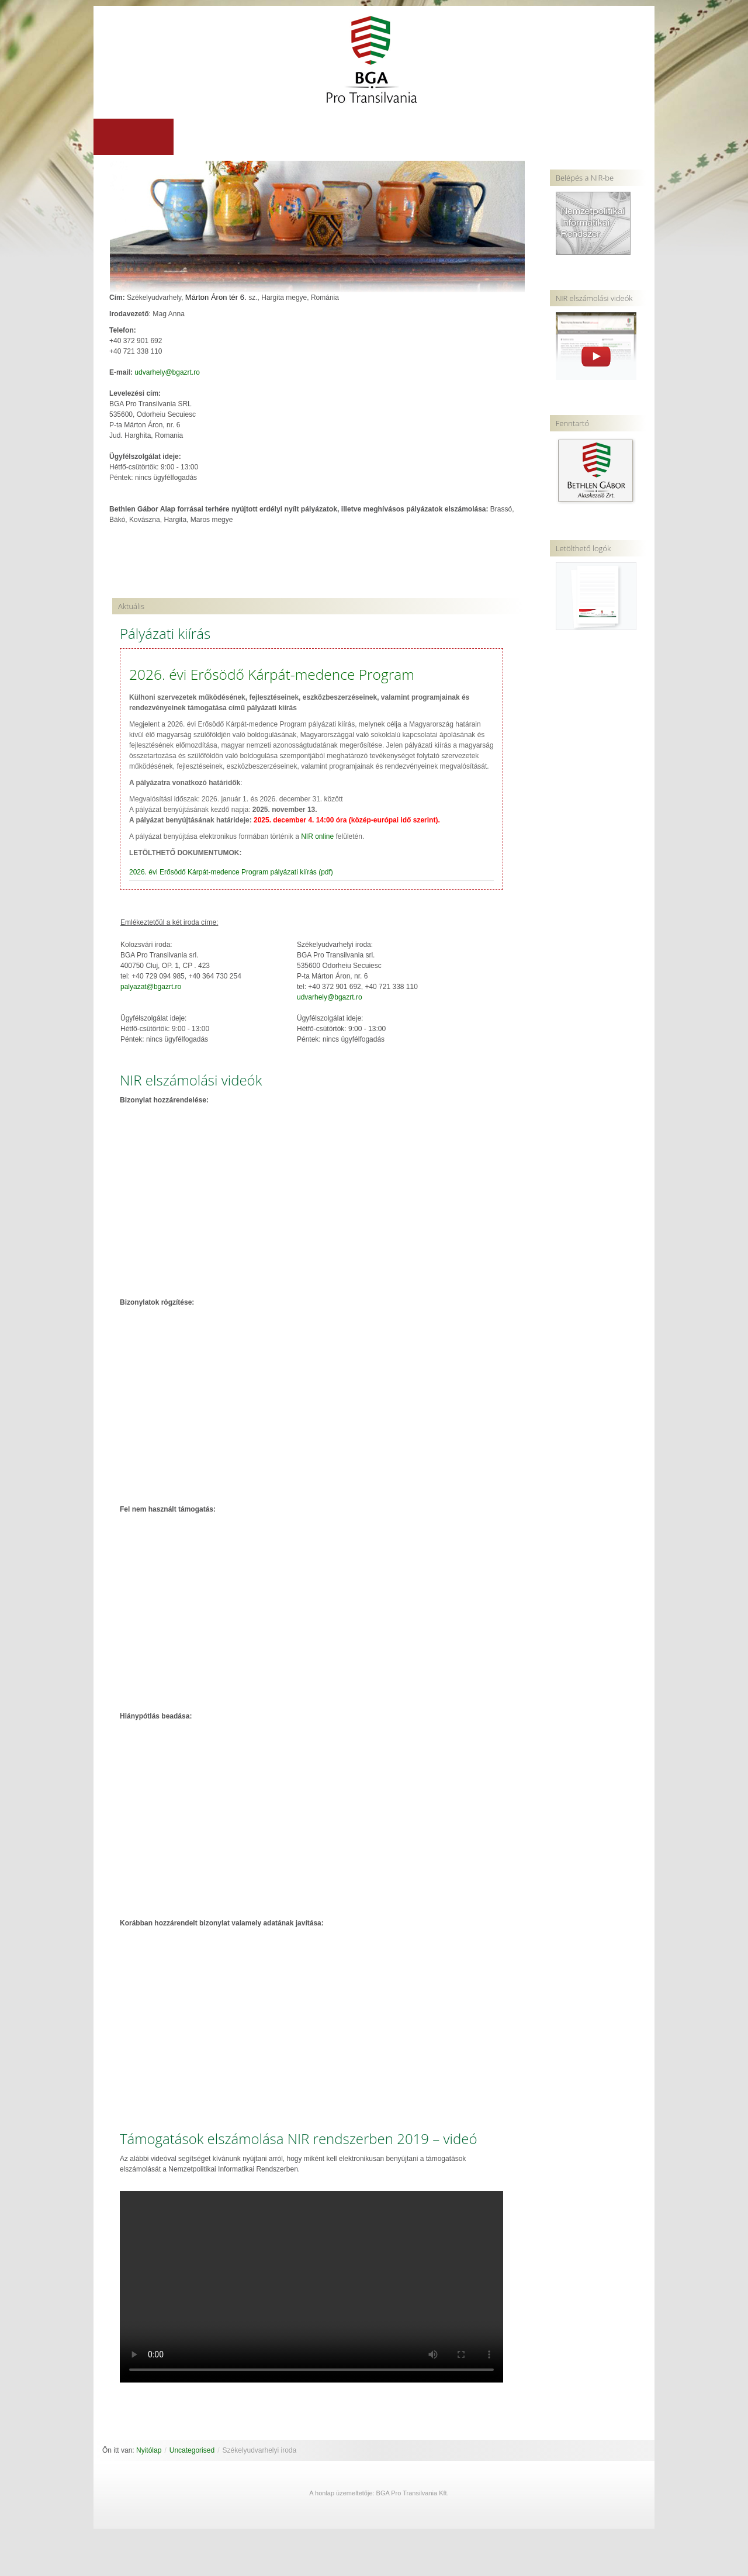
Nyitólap (148, 2451)
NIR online (317, 837)
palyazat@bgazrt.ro (150, 987)
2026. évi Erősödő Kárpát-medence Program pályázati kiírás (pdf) (231, 873)
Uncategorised (191, 2451)
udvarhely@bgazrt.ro (167, 373)
